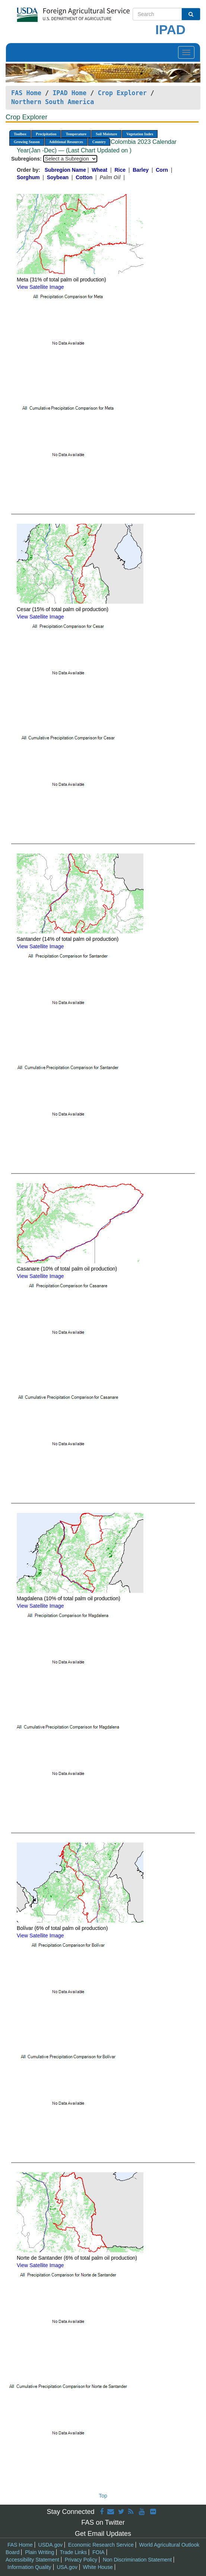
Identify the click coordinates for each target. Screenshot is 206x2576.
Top (103, 2496)
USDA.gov (50, 2545)
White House (98, 2567)
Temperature (76, 134)
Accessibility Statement (32, 2560)
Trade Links (73, 2552)
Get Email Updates (103, 2533)
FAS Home (26, 93)
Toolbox (20, 134)
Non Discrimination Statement (137, 2560)
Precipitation (46, 134)
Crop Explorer (122, 93)
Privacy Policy (81, 2560)
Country (99, 142)
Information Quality (29, 2567)
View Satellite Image (40, 287)
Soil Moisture (106, 134)
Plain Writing (39, 2552)
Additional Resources (66, 142)
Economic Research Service (101, 2545)
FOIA (98, 2552)
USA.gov (67, 2567)
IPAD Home (69, 93)
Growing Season (27, 142)
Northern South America (52, 102)
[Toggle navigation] (186, 52)
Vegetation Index (139, 134)
